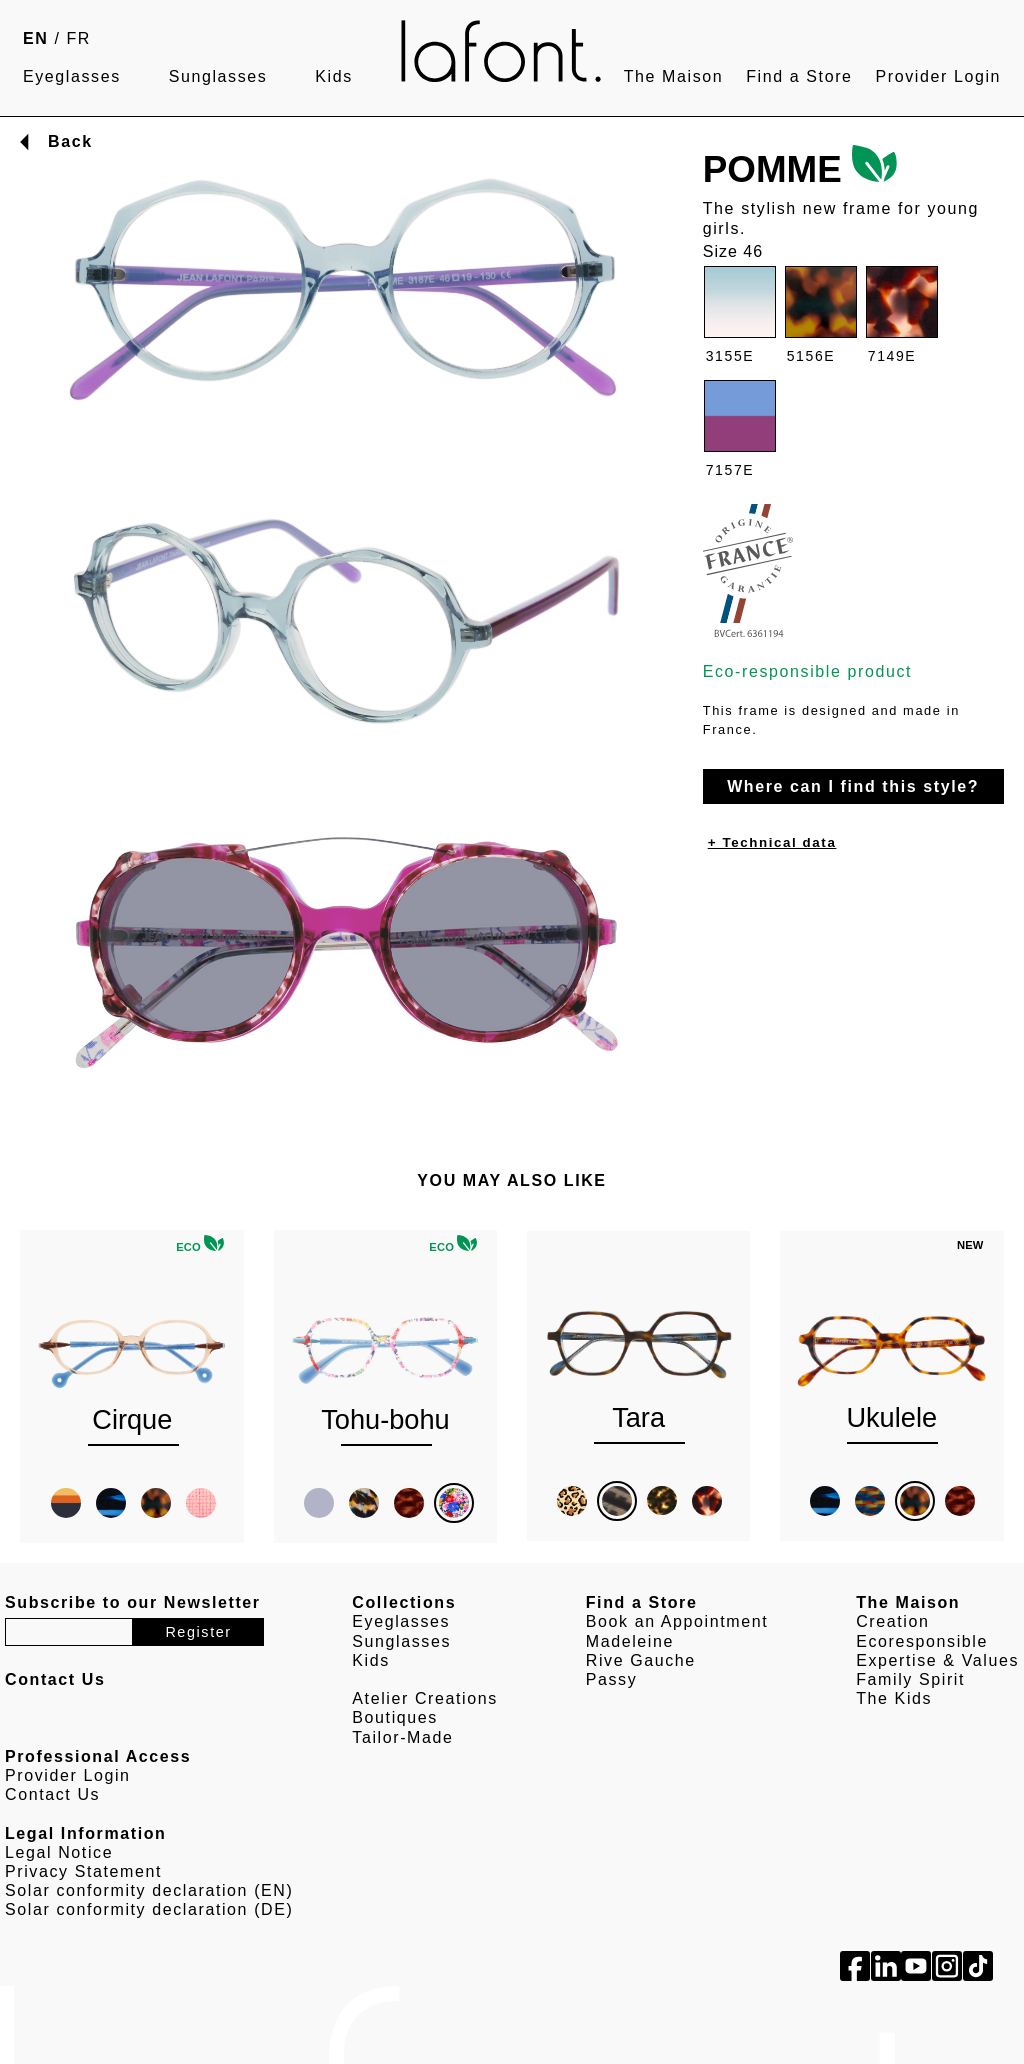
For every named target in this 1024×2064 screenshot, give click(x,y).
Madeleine (630, 1641)
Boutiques (395, 1717)
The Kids (894, 1698)
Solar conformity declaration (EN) (149, 1890)
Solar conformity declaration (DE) (149, 1909)
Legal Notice (59, 1852)
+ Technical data (772, 842)
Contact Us (52, 1794)
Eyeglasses (72, 76)
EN (35, 38)
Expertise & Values (937, 1660)
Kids (334, 76)
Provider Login (938, 76)
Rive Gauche (641, 1660)
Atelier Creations (424, 1698)
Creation (892, 1621)
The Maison (674, 76)
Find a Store (799, 76)
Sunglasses (218, 76)
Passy (612, 1679)
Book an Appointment (677, 1621)
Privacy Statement (83, 1871)
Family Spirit (910, 1679)
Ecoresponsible (922, 1641)
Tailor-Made (402, 1737)
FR (79, 38)
